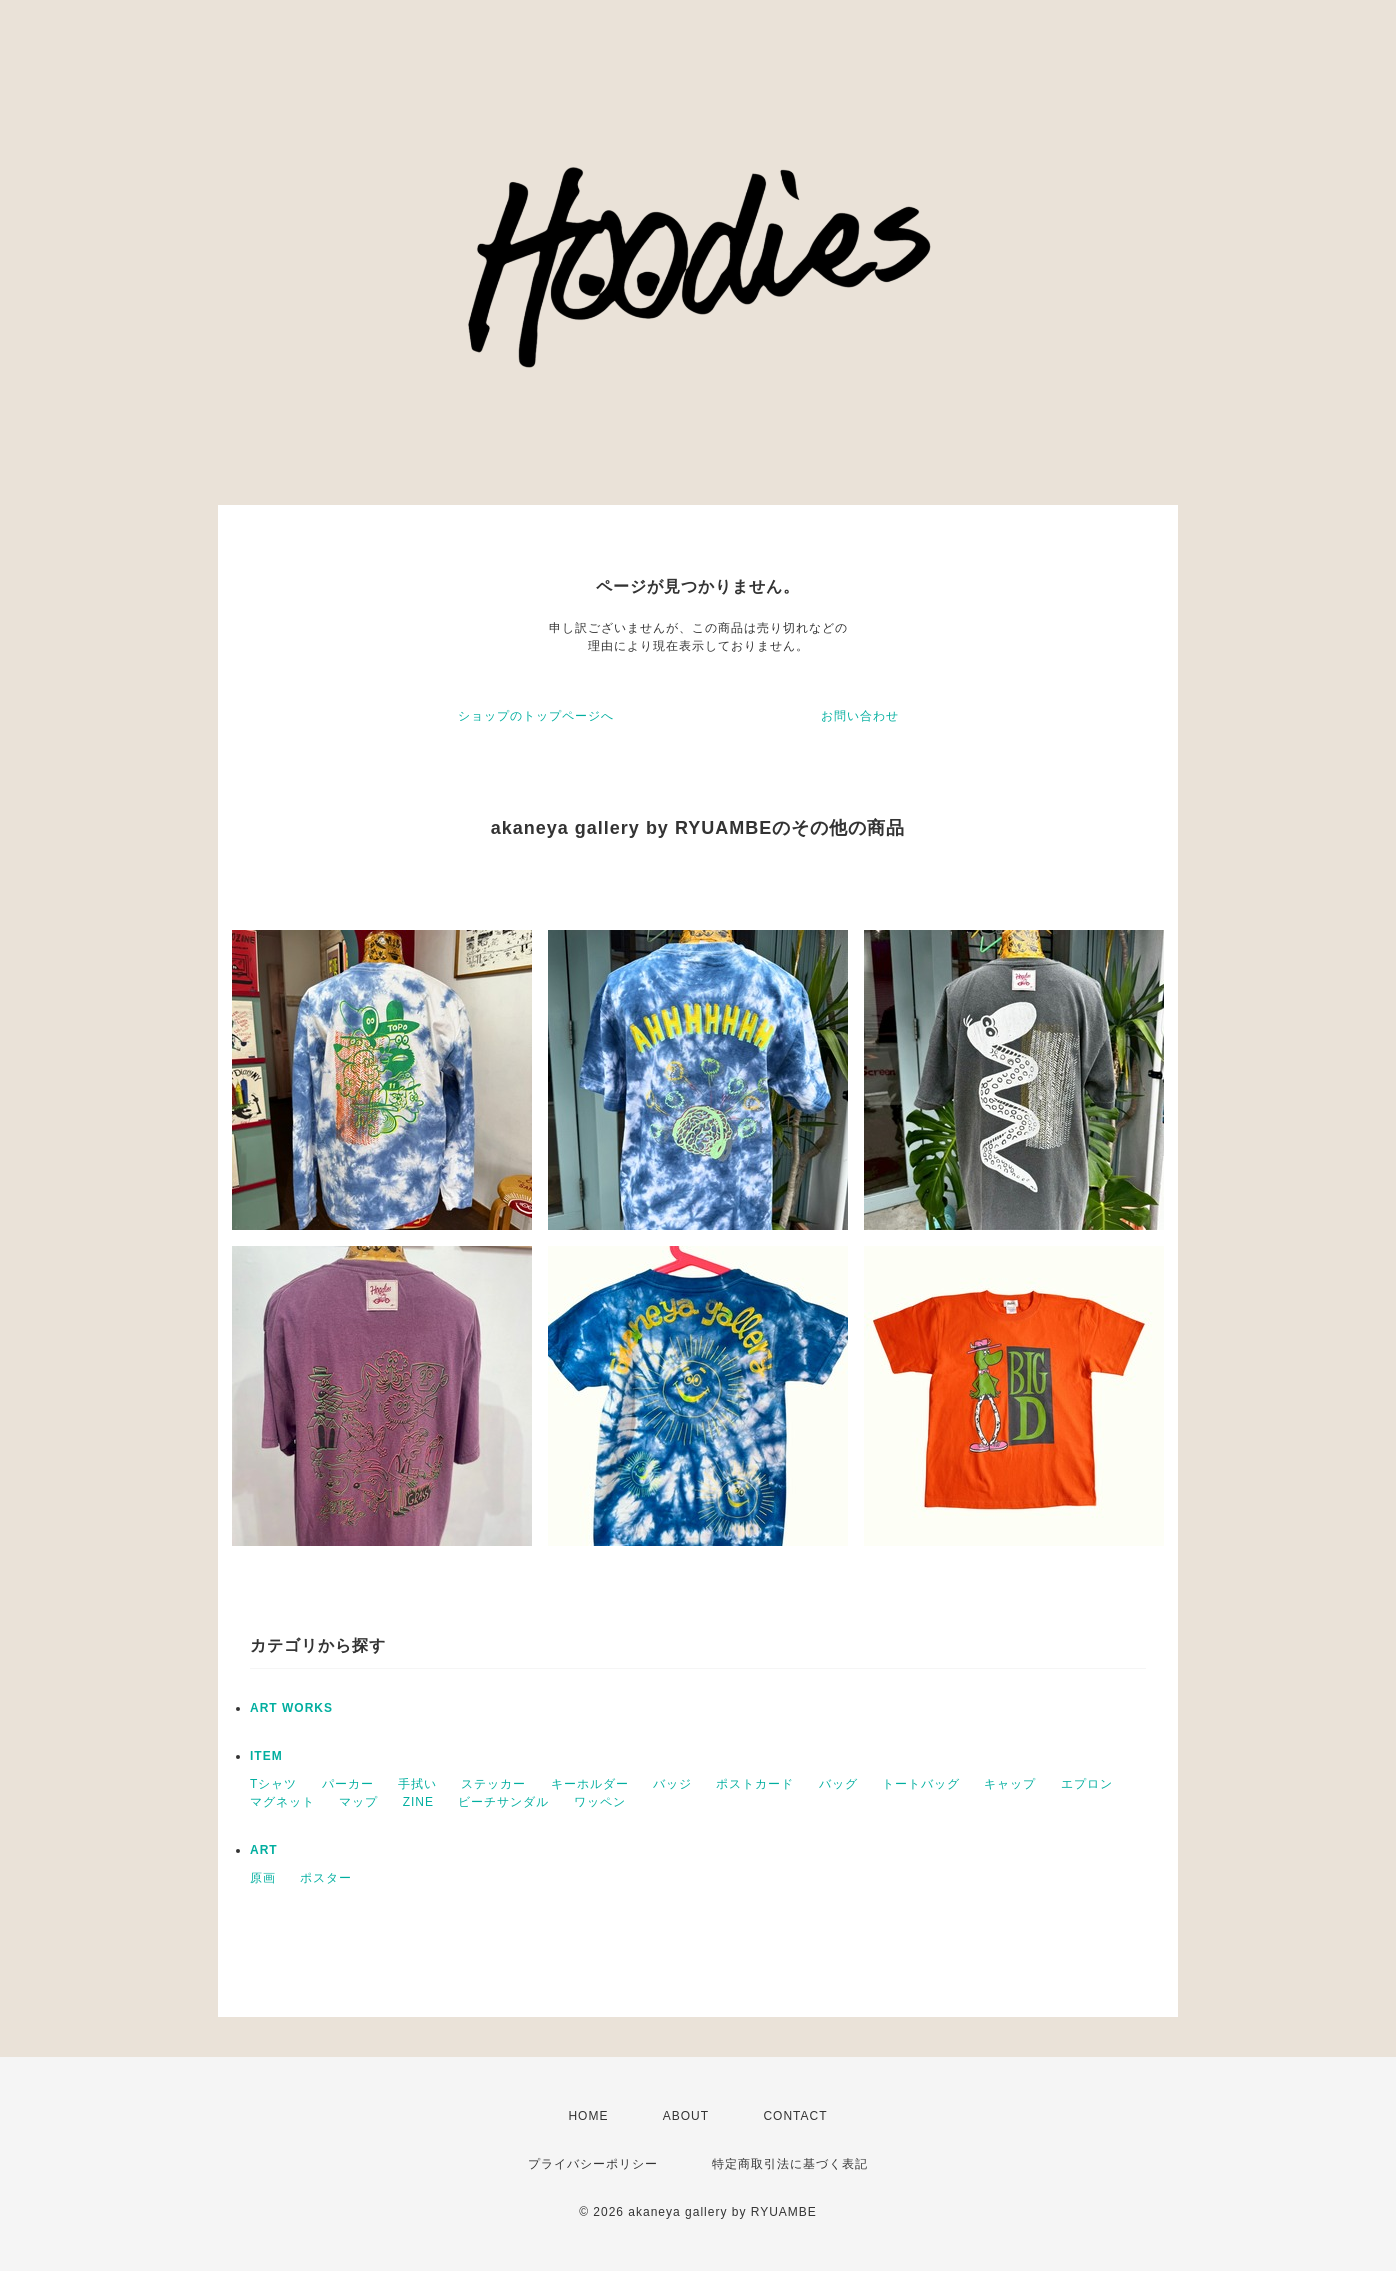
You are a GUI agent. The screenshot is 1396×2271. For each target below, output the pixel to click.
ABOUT (686, 2116)
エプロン (1087, 1784)
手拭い (417, 1784)
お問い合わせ (860, 716)
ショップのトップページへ (536, 716)
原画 (263, 1878)
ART (264, 1850)
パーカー (348, 1784)
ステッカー (493, 1784)
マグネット (282, 1802)
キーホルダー (590, 1784)
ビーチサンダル (503, 1802)
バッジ (672, 1784)
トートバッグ (921, 1784)
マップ (358, 1802)
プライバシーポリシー (593, 2164)
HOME (588, 2116)
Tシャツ (273, 1784)
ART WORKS (291, 1708)
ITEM (266, 1756)
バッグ (838, 1784)
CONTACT (795, 2116)
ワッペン (600, 1802)
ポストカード (755, 1784)
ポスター (326, 1878)
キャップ (1010, 1784)
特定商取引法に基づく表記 (790, 2164)
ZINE (418, 1802)
